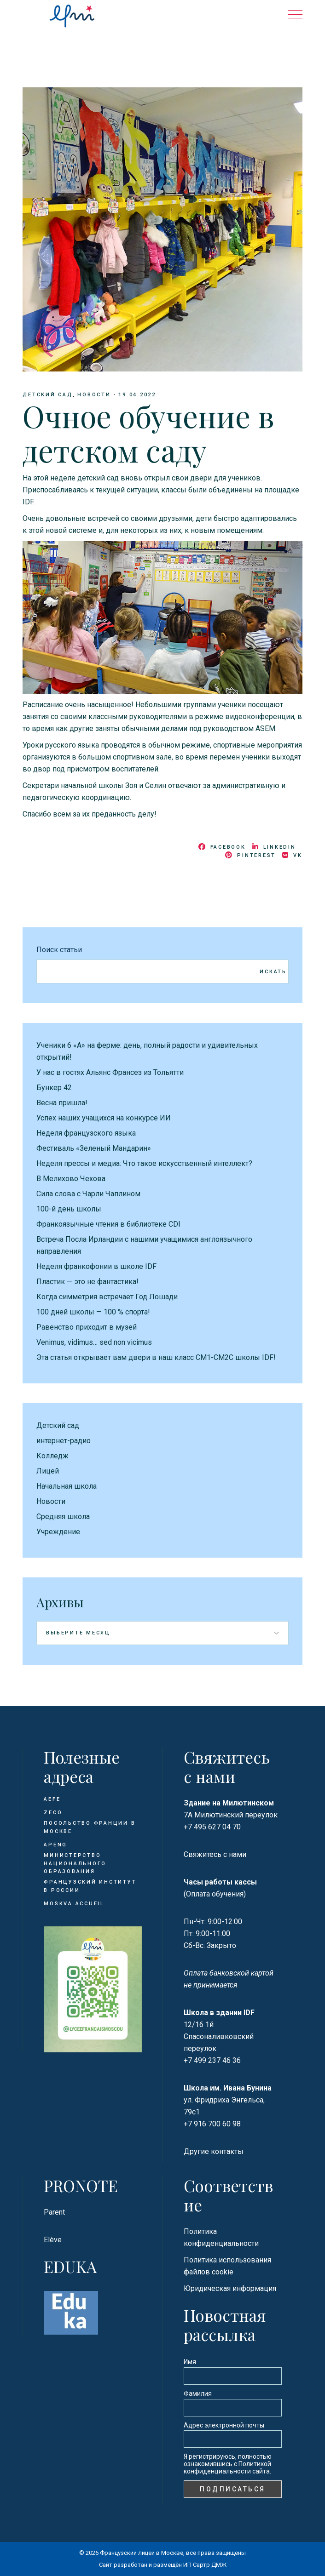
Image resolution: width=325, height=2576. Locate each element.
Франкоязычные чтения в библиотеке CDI (108, 1224)
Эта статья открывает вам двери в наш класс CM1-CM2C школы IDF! (156, 1357)
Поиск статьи (59, 949)
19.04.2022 (137, 395)
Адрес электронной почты (224, 2425)
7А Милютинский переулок (231, 1815)
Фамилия (198, 2393)
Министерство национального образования (75, 1863)
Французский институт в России (90, 1886)
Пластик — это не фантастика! (87, 1281)
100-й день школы (68, 1209)
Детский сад (47, 395)
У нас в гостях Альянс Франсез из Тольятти (110, 1072)
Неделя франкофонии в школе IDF (96, 1266)
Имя (190, 2361)
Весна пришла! (61, 1102)
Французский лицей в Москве (141, 2552)
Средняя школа (63, 1516)
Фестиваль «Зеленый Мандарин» (93, 1148)
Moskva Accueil (75, 1904)
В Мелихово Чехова (70, 1178)
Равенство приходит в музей (86, 1327)
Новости (93, 395)
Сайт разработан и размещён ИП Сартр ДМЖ (162, 2564)
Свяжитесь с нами (215, 1854)
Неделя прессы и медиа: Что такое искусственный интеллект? (144, 1163)
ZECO (53, 1813)
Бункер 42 (54, 1087)
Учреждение (58, 1531)
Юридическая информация (230, 2288)
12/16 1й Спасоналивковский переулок (219, 2036)
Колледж (52, 1455)
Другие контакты (214, 2151)
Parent (54, 2212)
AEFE (52, 1799)
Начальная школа (66, 1486)
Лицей (47, 1471)
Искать (273, 972)
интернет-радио (63, 1440)
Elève (53, 2239)
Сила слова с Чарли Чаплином (88, 1193)
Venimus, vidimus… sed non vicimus (94, 1342)
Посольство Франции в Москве (89, 1827)
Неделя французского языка (86, 1133)
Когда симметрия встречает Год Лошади (107, 1296)
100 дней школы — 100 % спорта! (93, 1312)
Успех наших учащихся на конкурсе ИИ (103, 1118)
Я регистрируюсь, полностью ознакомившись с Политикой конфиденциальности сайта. (228, 2464)
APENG (55, 1845)
